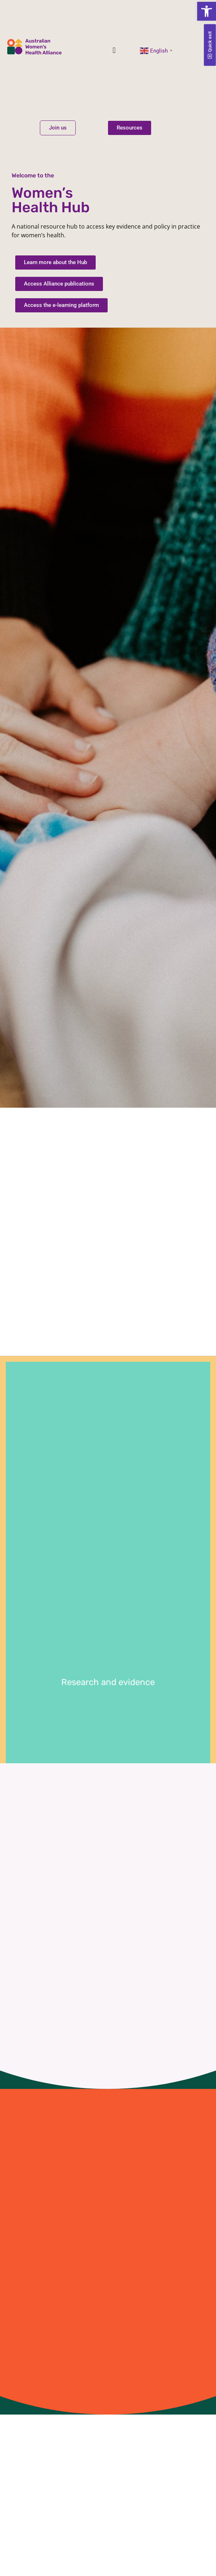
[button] (206, 11)
